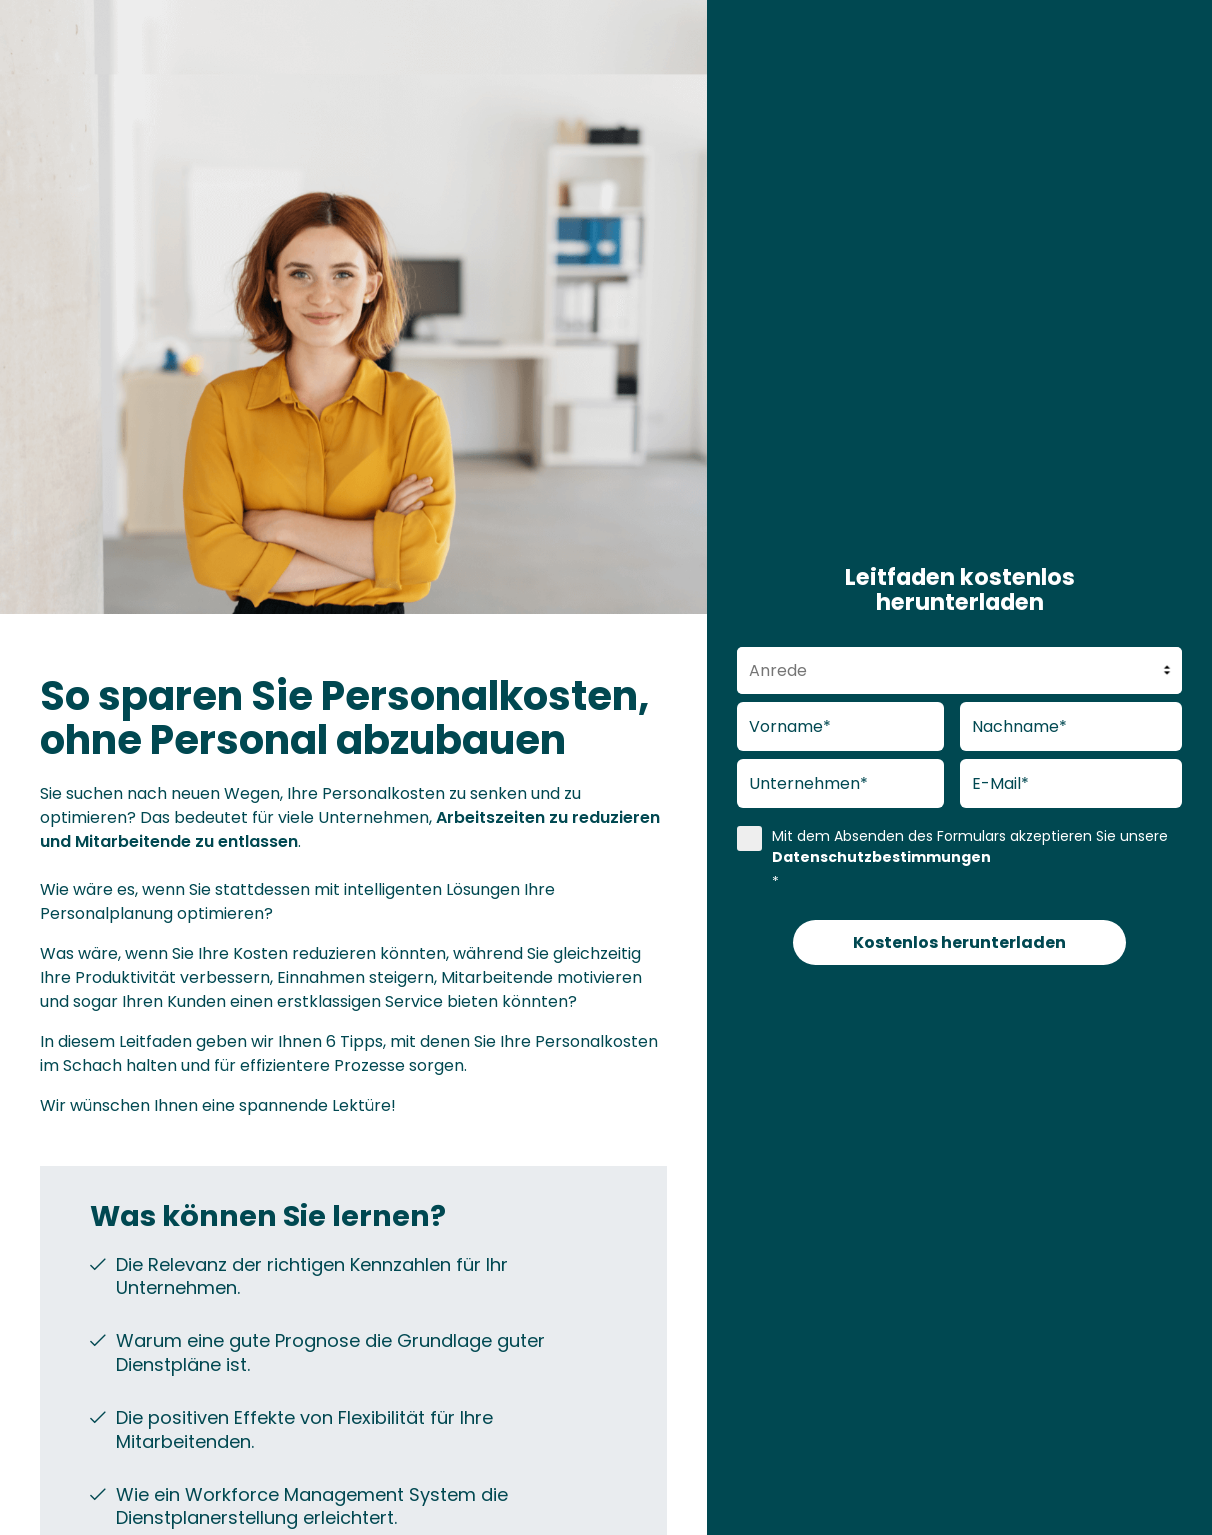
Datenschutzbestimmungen (881, 857)
